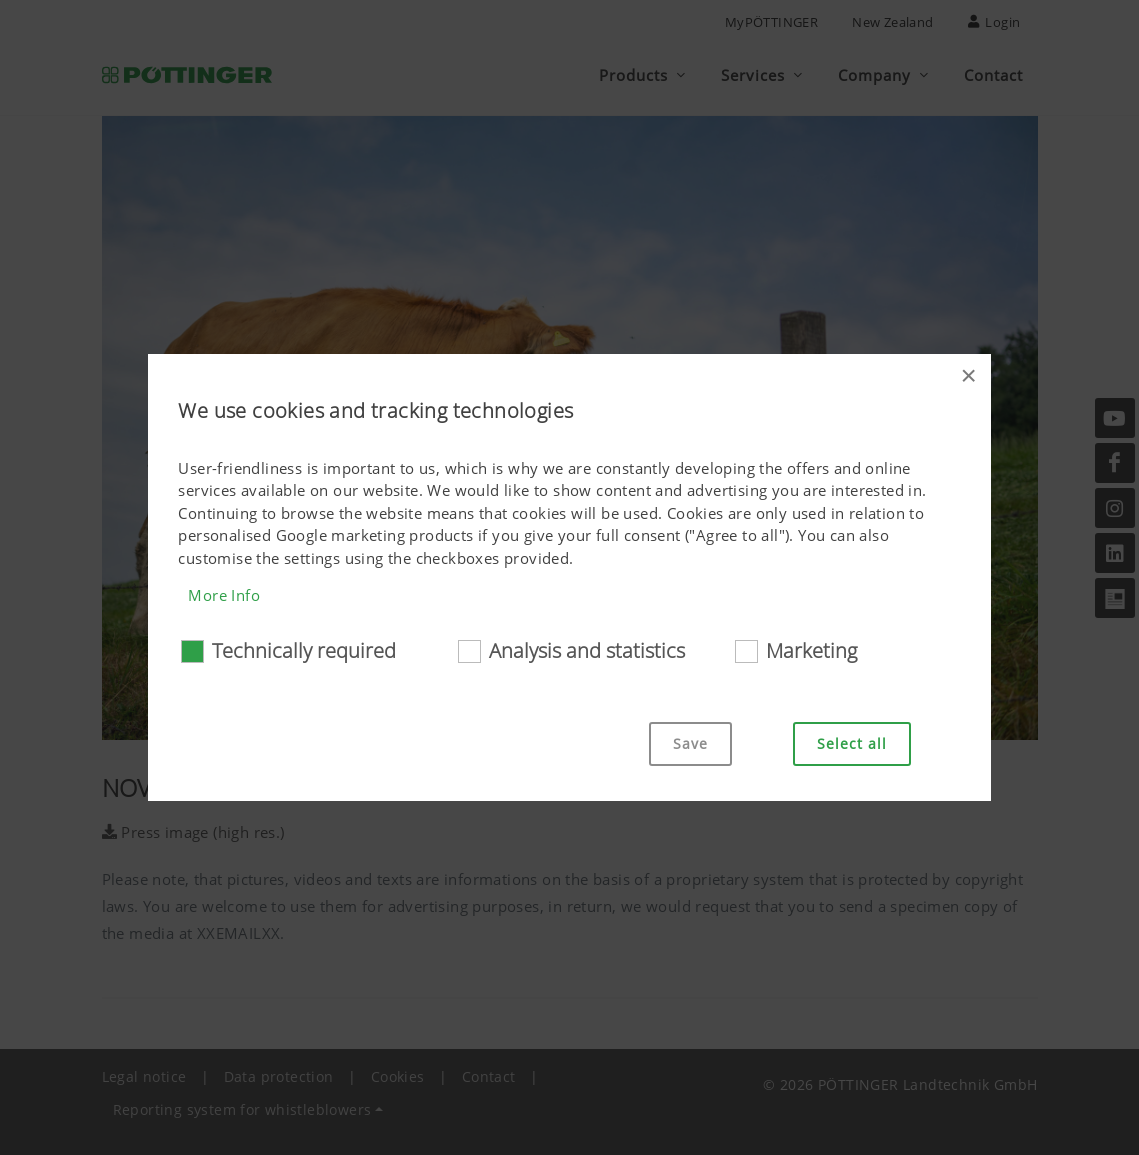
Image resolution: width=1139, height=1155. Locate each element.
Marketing (811, 650)
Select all (852, 743)
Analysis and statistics (587, 650)
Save (690, 743)
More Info (224, 595)
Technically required (304, 650)
